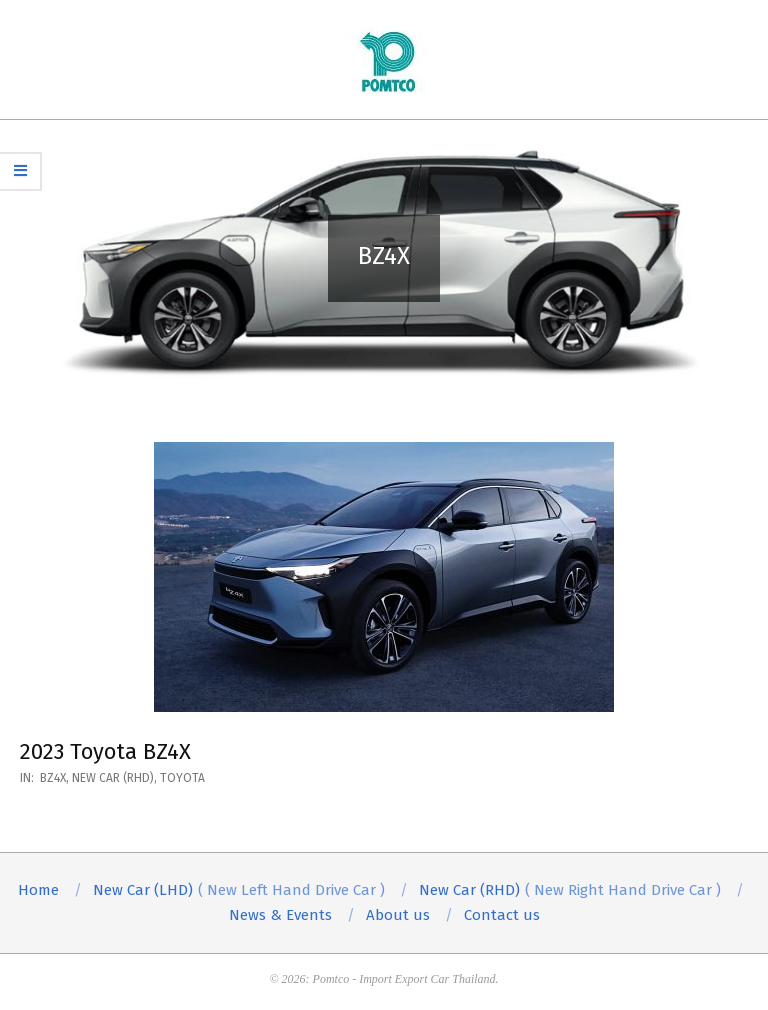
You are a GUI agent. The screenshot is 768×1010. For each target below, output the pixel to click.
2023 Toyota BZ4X (105, 751)
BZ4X (53, 778)
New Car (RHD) (113, 778)
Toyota (182, 778)
